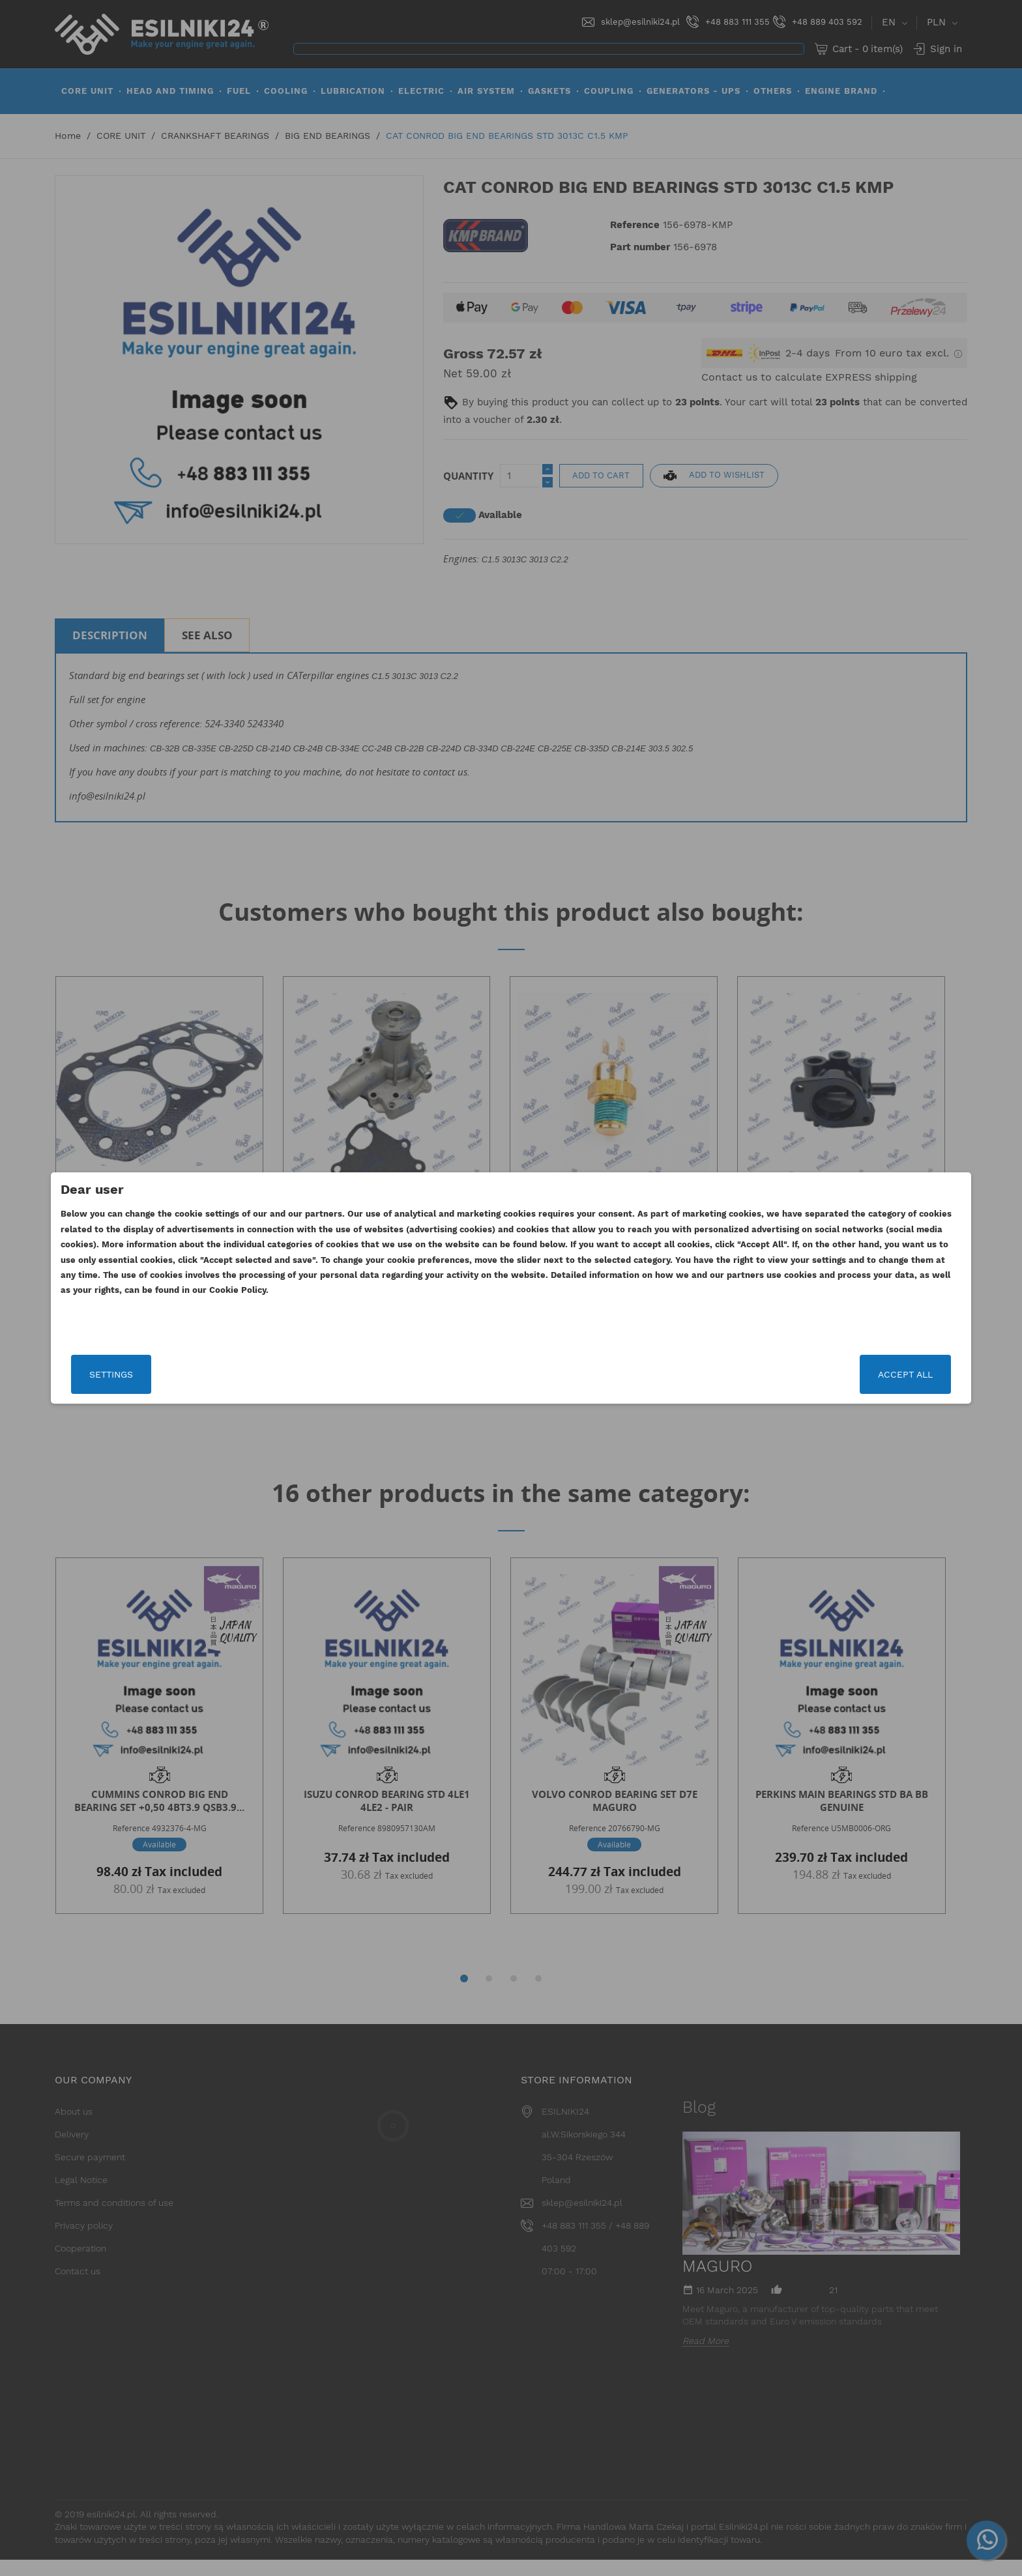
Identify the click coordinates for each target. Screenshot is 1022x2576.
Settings (253, 1374)
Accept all (763, 1374)
